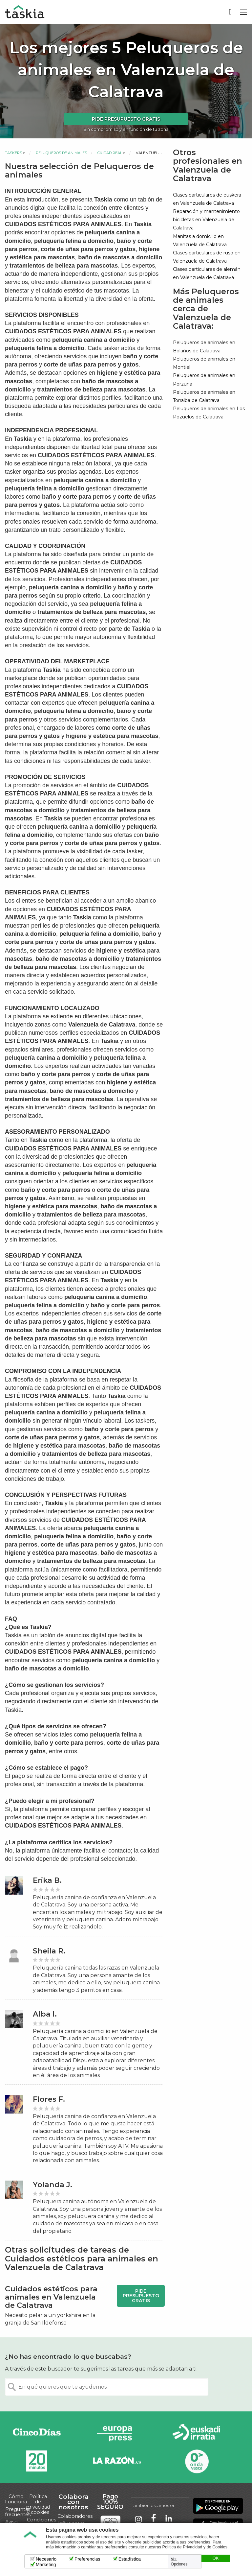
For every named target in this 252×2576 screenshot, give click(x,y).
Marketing (46, 2564)
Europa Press (117, 2433)
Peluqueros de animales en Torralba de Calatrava (204, 396)
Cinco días (37, 2433)
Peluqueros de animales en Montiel (204, 363)
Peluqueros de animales (61, 153)
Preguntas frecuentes (18, 2511)
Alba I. (45, 2014)
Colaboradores (75, 2516)
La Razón (117, 2461)
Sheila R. (49, 1951)
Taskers (13, 153)
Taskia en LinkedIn (168, 2518)
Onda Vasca (196, 2461)
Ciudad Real (109, 153)
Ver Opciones (179, 2561)
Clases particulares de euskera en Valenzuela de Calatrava (207, 199)
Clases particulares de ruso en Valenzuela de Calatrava (207, 257)
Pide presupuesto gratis (126, 119)
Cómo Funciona (16, 2499)
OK (216, 2558)
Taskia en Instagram (138, 2518)
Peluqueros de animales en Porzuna (204, 379)
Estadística (129, 2559)
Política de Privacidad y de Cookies (194, 2547)
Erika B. (47, 1880)
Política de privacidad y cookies (38, 2504)
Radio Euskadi (196, 2433)
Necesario (46, 2559)
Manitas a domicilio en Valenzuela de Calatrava (200, 240)
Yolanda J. (52, 2185)
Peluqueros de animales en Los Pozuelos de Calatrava (209, 413)
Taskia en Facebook (153, 2518)
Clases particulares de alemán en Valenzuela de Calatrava (207, 273)
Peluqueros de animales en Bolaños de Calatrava (204, 347)
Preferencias (87, 2559)
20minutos (37, 2461)
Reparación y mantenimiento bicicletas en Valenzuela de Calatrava (206, 219)
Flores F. (49, 2099)
